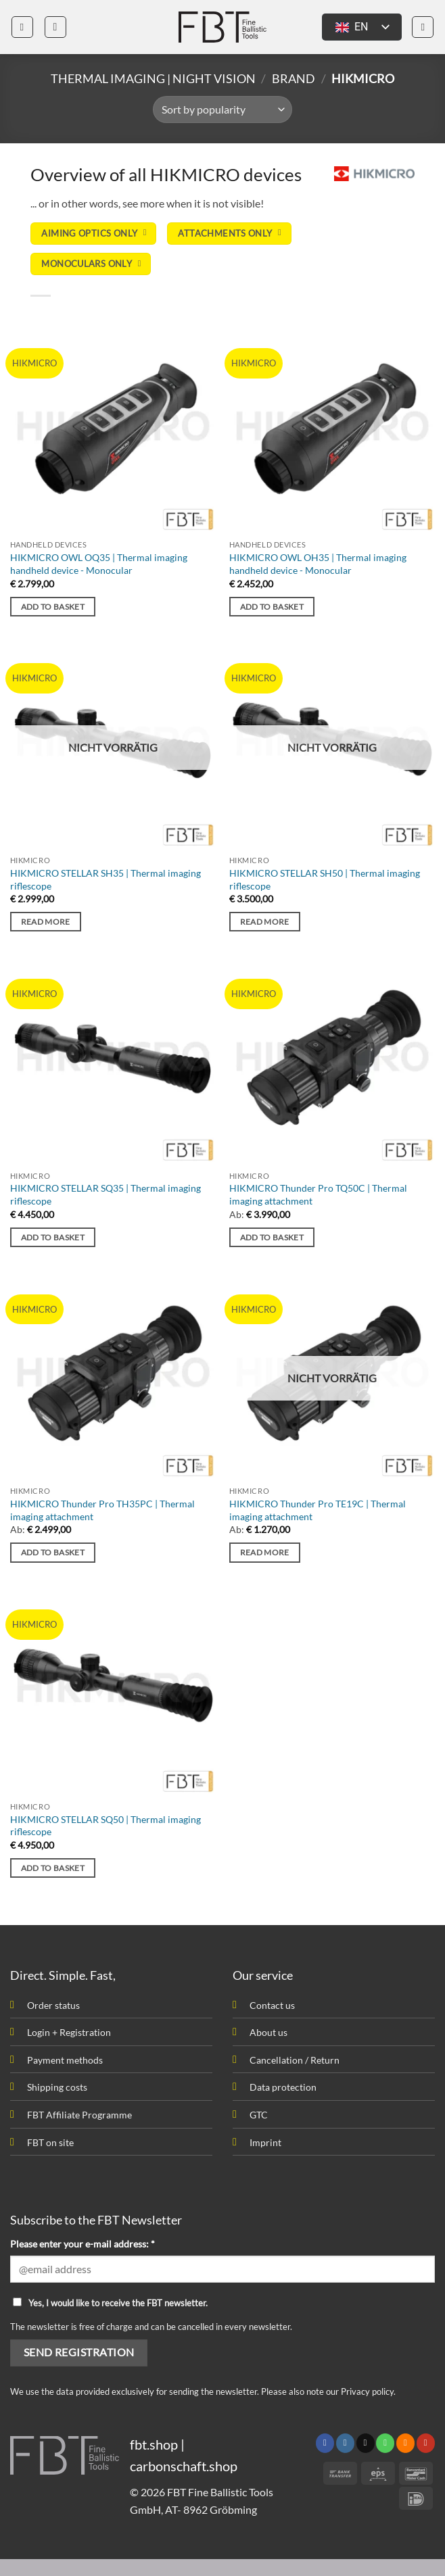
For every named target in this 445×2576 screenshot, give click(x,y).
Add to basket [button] (53, 606)
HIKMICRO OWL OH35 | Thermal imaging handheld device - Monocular (317, 564)
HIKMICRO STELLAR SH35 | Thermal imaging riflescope (105, 879)
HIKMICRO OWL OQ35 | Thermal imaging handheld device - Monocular (98, 564)
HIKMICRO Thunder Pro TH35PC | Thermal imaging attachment (102, 1510)
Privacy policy (367, 2391)
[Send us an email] (365, 2442)
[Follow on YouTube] (426, 2442)
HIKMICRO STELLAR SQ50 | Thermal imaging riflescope (105, 1826)
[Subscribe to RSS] (405, 2442)
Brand (293, 78)
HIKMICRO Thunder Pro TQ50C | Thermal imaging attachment (318, 1194)
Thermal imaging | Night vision (153, 78)
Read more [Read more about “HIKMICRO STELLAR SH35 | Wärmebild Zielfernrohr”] (45, 921)
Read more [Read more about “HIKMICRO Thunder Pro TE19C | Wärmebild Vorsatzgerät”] (264, 1552)
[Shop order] (222, 109)
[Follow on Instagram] (345, 2442)
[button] (22, 27)
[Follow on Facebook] (325, 2442)
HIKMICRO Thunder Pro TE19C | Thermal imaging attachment (317, 1510)
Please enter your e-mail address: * (82, 2244)
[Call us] (385, 2442)
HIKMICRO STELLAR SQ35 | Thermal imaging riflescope (105, 1194)
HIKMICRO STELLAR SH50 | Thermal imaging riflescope (324, 879)
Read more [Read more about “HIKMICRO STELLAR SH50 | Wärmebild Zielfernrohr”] (264, 921)
